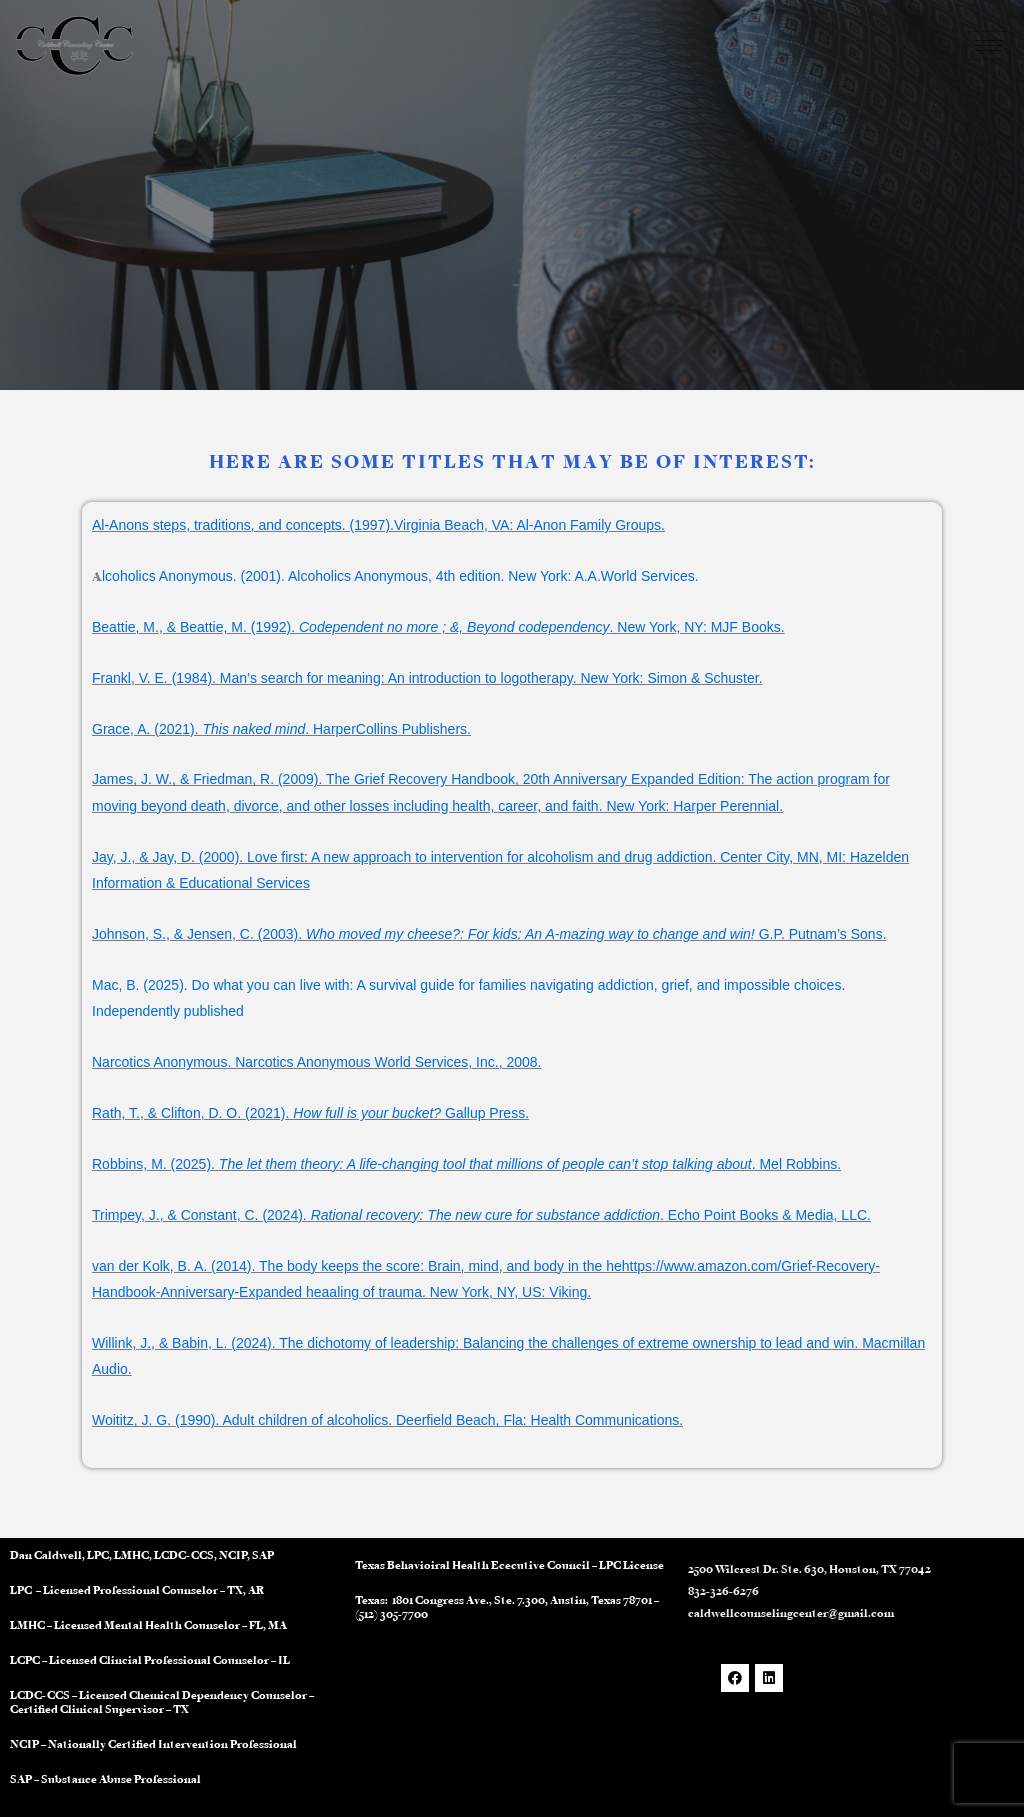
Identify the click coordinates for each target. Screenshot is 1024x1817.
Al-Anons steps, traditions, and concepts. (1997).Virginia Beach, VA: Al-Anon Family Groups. (378, 525)
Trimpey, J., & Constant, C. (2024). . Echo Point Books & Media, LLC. (481, 1215)
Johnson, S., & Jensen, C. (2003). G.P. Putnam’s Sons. (489, 934)
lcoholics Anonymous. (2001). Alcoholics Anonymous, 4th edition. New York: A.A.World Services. (400, 576)
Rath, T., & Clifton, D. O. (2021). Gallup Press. (310, 1113)
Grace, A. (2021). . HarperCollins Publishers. (281, 729)
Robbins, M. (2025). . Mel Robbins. (466, 1164)
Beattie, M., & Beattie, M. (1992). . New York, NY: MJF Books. (438, 627)
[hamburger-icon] (988, 45)
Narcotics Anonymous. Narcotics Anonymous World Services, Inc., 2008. (317, 1062)
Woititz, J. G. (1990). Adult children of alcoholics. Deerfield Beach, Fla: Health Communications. (387, 1420)
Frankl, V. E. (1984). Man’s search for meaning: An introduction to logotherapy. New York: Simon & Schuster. (427, 678)
